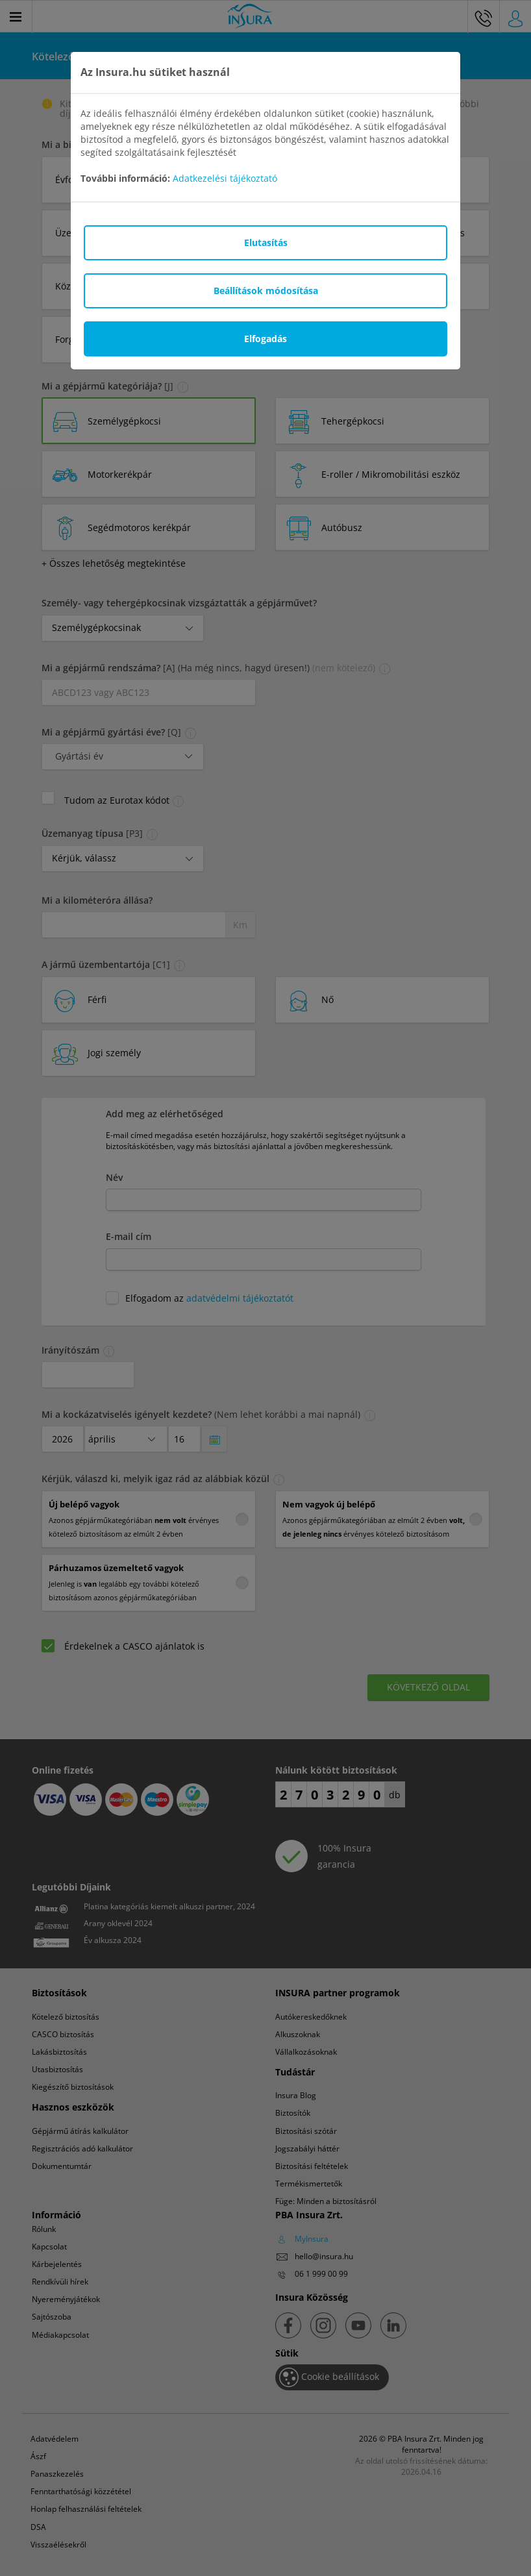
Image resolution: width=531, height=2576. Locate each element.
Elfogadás (265, 338)
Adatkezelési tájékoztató (225, 178)
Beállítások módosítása (266, 290)
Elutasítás (266, 242)
